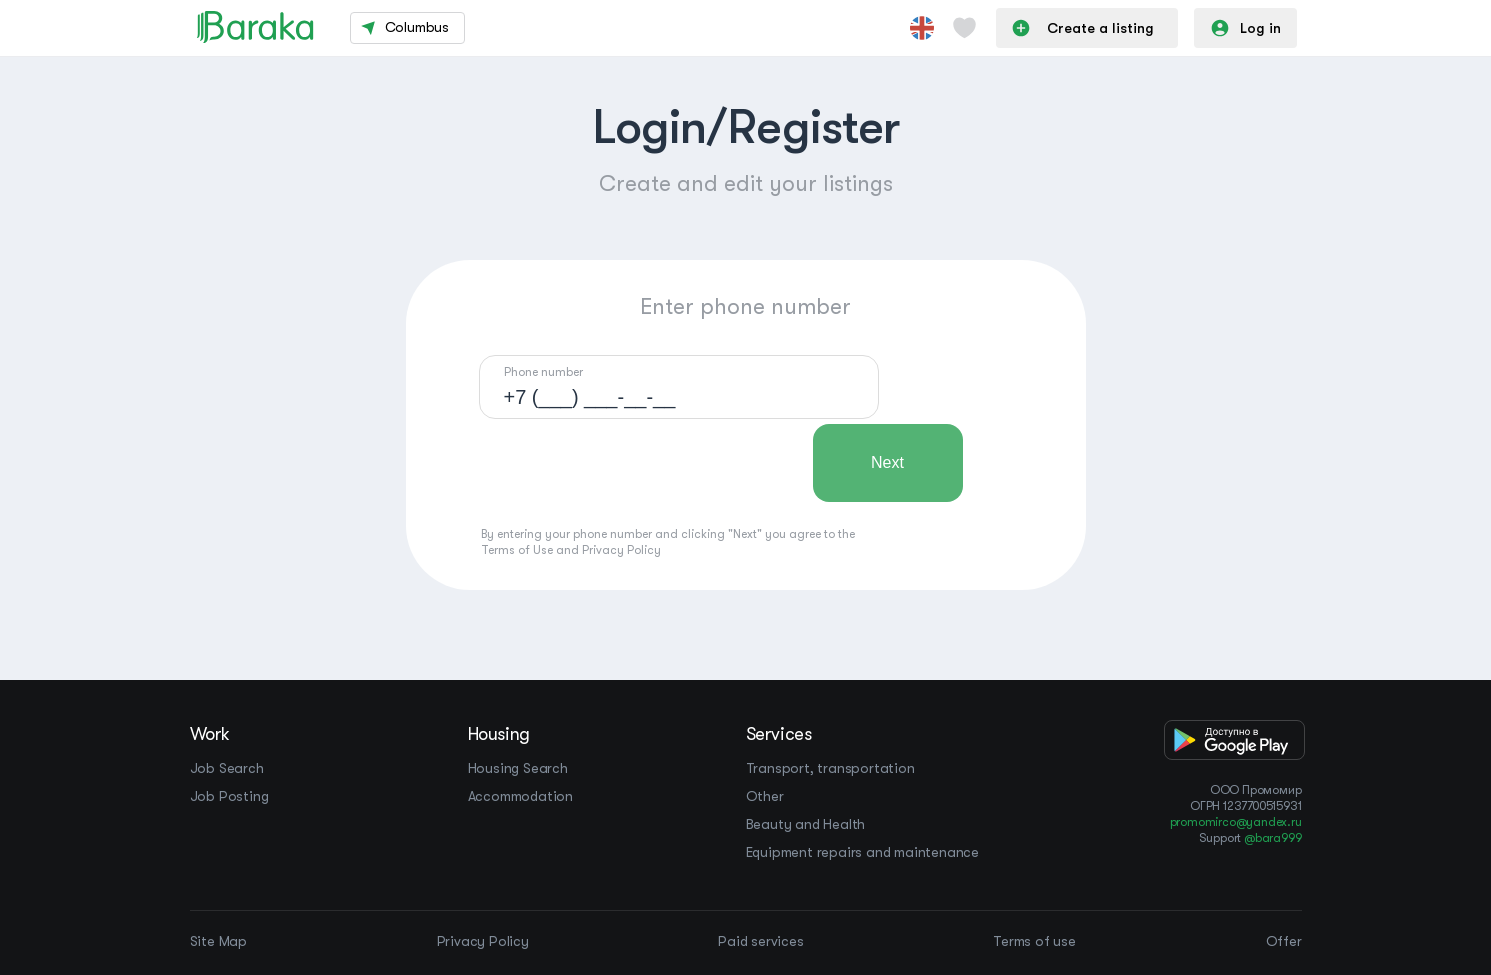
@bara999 (1272, 838)
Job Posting (229, 796)
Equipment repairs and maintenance (862, 852)
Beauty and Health (806, 824)
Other (765, 796)
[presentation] (631, 463)
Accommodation (520, 796)
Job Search (227, 768)
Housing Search (518, 768)
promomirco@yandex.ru (1236, 822)
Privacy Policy (621, 550)
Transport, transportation (830, 768)
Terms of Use (517, 550)
